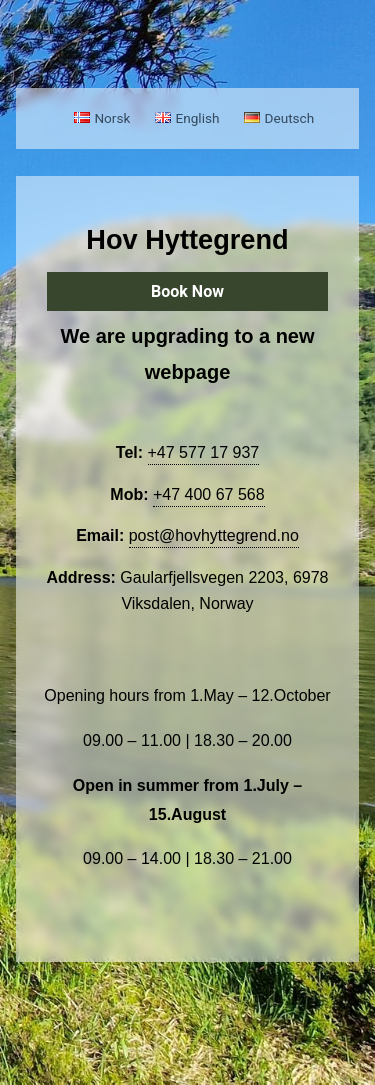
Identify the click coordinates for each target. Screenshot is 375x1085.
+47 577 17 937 (204, 452)
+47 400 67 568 (209, 494)
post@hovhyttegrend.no (214, 535)
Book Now (187, 291)
